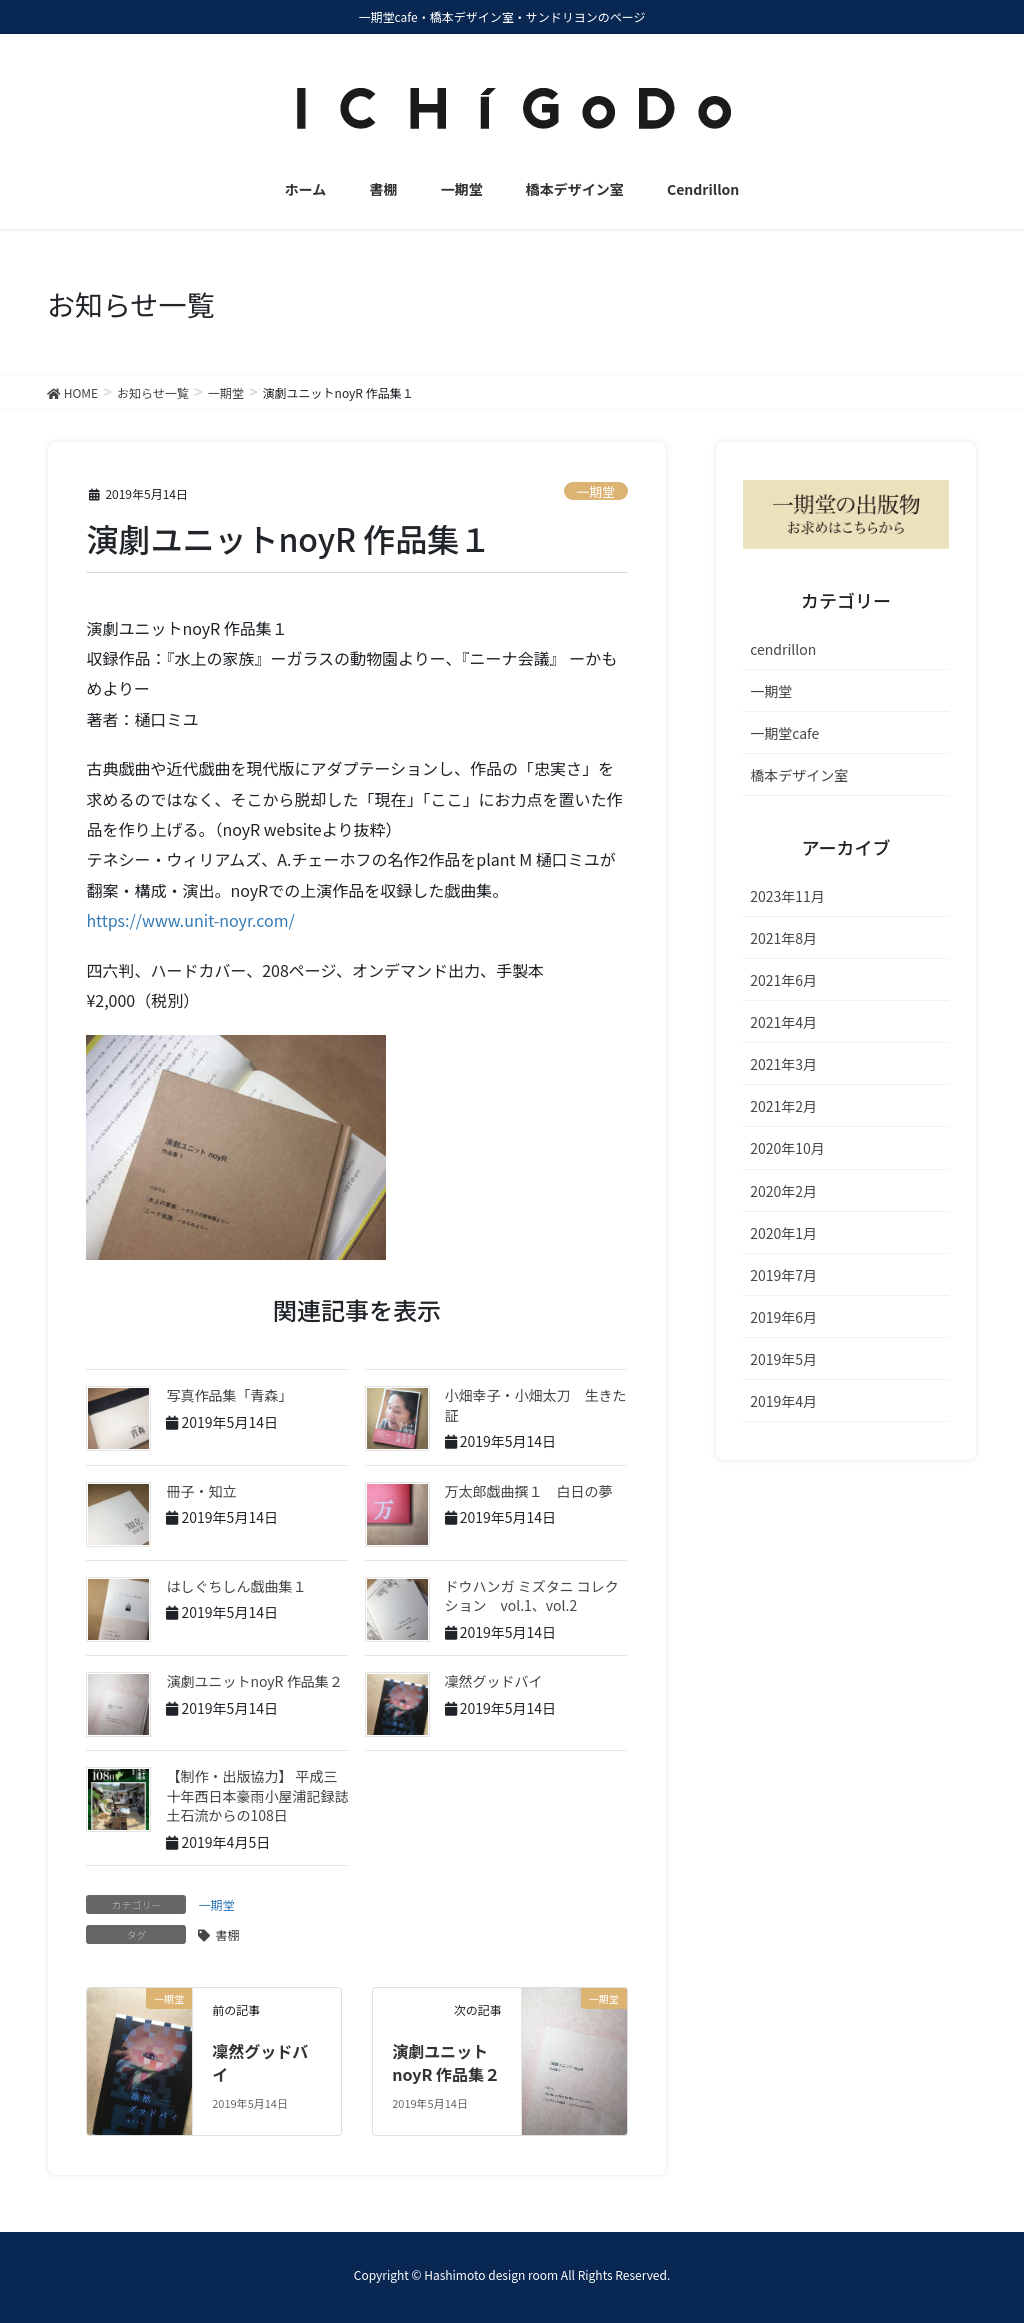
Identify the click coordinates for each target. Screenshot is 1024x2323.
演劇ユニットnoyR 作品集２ (254, 1681)
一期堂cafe (784, 733)
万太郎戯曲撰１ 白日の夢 (529, 1491)
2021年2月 (783, 1106)
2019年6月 (783, 1317)
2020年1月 (783, 1233)
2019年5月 (783, 1359)
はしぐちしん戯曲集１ (236, 1586)
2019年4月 (783, 1401)
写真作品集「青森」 (229, 1395)
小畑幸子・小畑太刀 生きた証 (536, 1405)
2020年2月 (783, 1191)
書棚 (227, 1934)
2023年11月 (787, 896)
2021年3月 (783, 1064)
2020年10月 (787, 1148)
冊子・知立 (201, 1491)
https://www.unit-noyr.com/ (190, 920)
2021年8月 (783, 938)
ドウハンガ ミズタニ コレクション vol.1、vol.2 (532, 1596)
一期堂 (595, 491)
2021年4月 (783, 1022)
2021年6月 (783, 980)
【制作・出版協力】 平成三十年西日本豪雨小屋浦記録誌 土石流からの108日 (264, 1795)
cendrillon (783, 649)
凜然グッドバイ (494, 1681)
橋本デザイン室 (799, 775)
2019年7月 (783, 1275)
